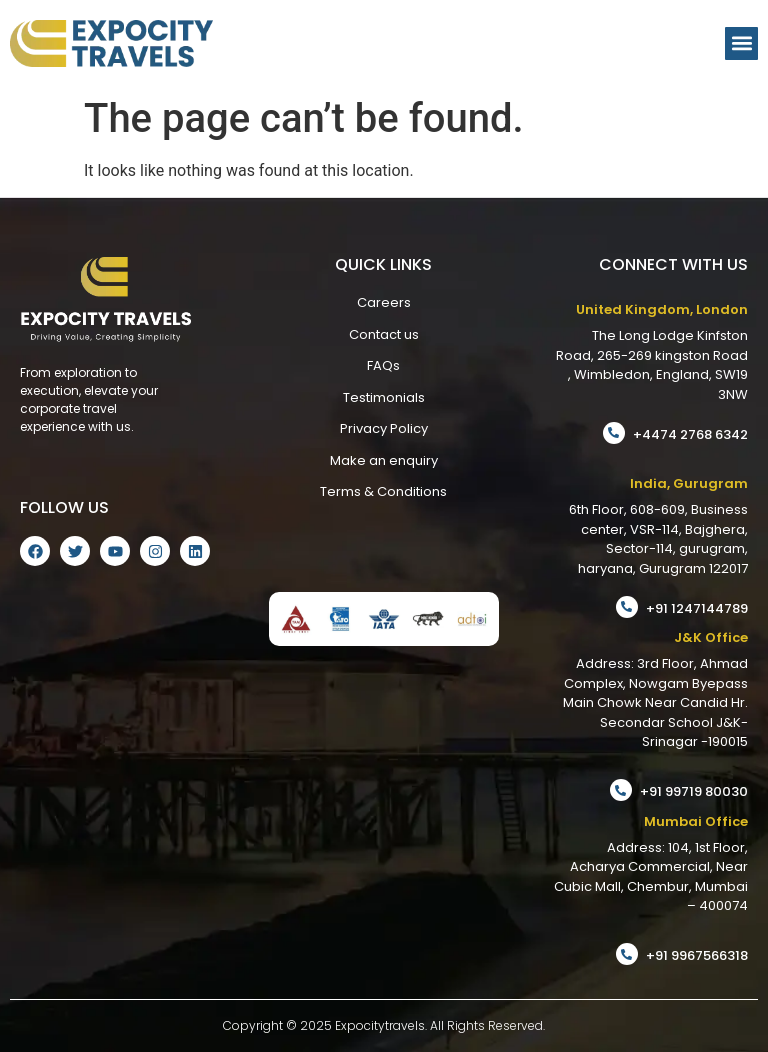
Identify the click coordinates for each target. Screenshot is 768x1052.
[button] (741, 43)
